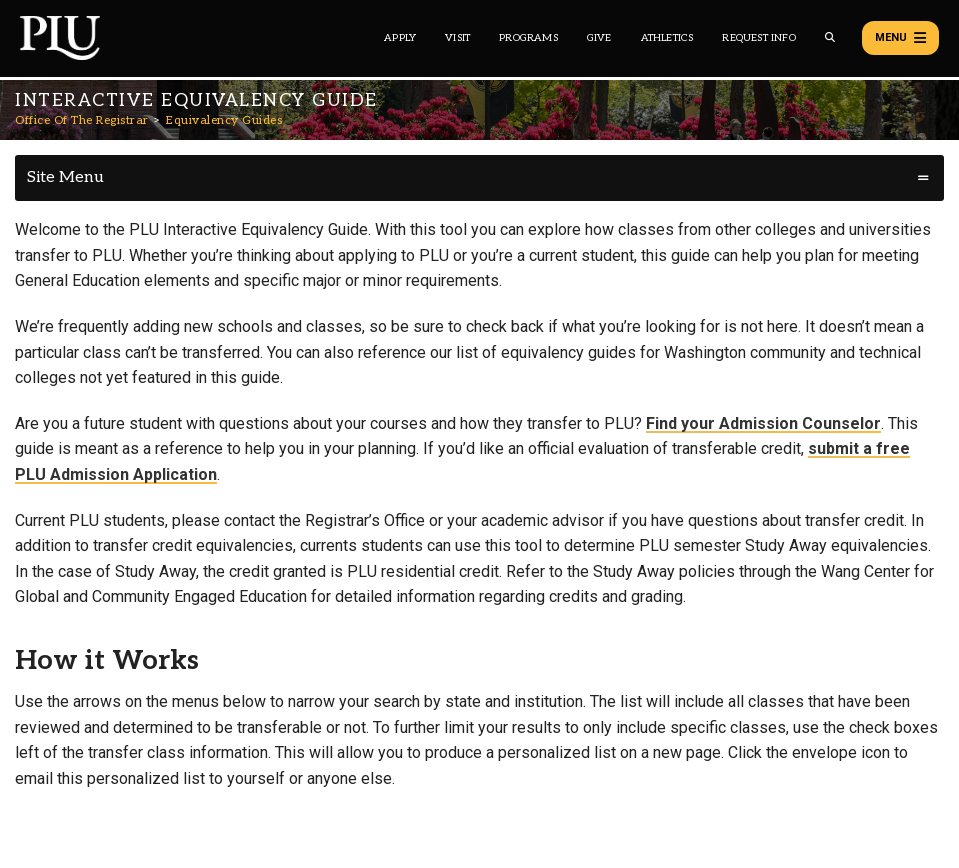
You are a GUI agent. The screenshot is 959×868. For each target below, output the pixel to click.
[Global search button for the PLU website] (830, 37)
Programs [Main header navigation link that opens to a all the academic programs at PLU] (528, 38)
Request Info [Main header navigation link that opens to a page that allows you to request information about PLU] (758, 38)
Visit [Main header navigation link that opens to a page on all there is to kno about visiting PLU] (457, 38)
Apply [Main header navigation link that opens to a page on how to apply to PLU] (400, 38)
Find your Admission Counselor (763, 423)
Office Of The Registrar (82, 120)
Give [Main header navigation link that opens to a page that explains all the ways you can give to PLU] (599, 38)
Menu (900, 38)
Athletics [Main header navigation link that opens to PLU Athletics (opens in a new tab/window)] (667, 38)
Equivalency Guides (224, 120)
